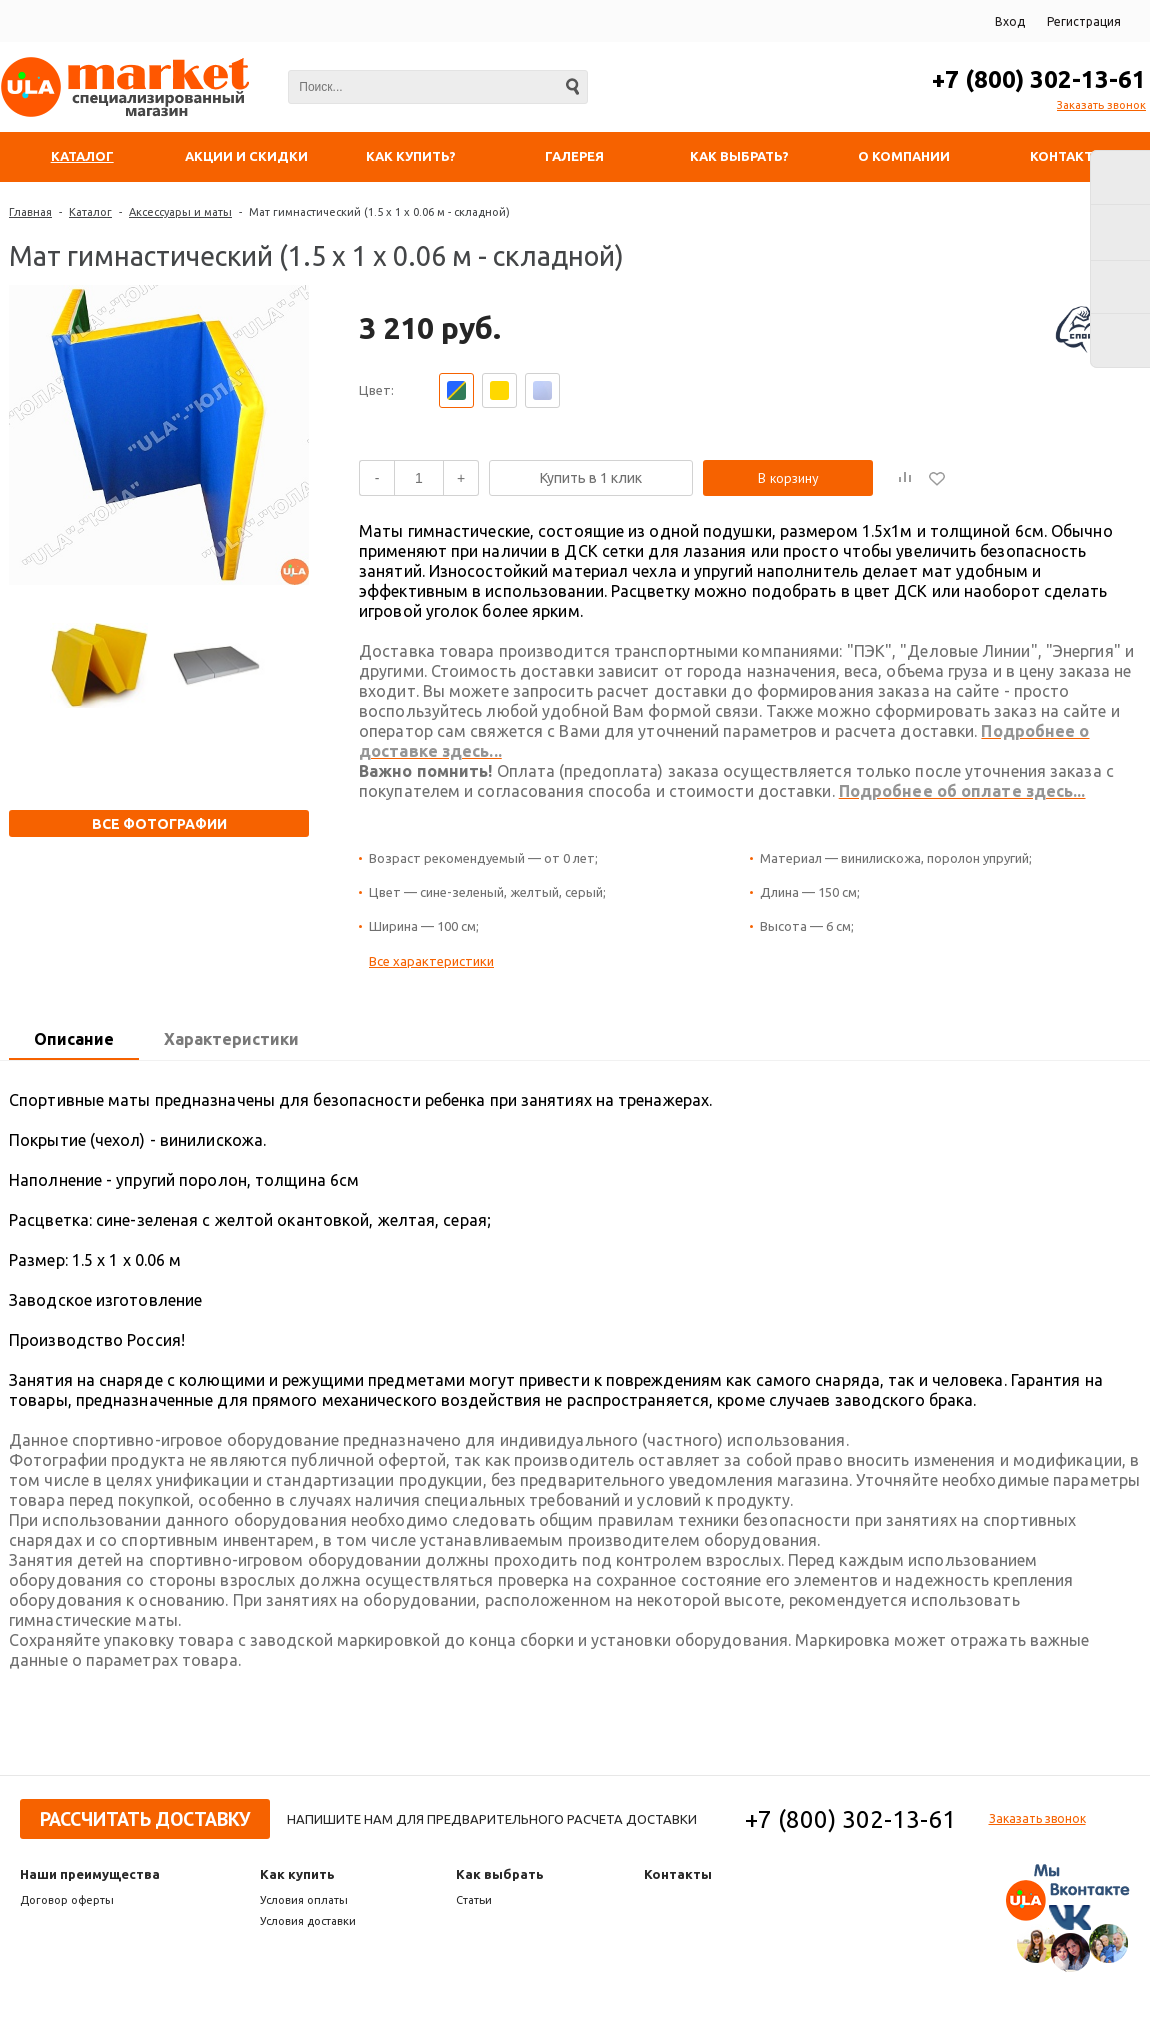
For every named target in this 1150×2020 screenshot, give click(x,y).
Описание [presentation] (74, 1039)
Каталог (90, 212)
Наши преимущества (90, 1874)
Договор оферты (67, 1900)
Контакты (678, 1874)
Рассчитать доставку (145, 1819)
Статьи (474, 1900)
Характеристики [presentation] (231, 1039)
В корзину (788, 478)
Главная (30, 212)
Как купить (297, 1874)
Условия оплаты (304, 1900)
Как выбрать (500, 1874)
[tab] (74, 1040)
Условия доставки (308, 1921)
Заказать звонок (1101, 105)
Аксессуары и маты (180, 212)
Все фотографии (159, 824)
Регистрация (1084, 21)
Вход (1010, 21)
